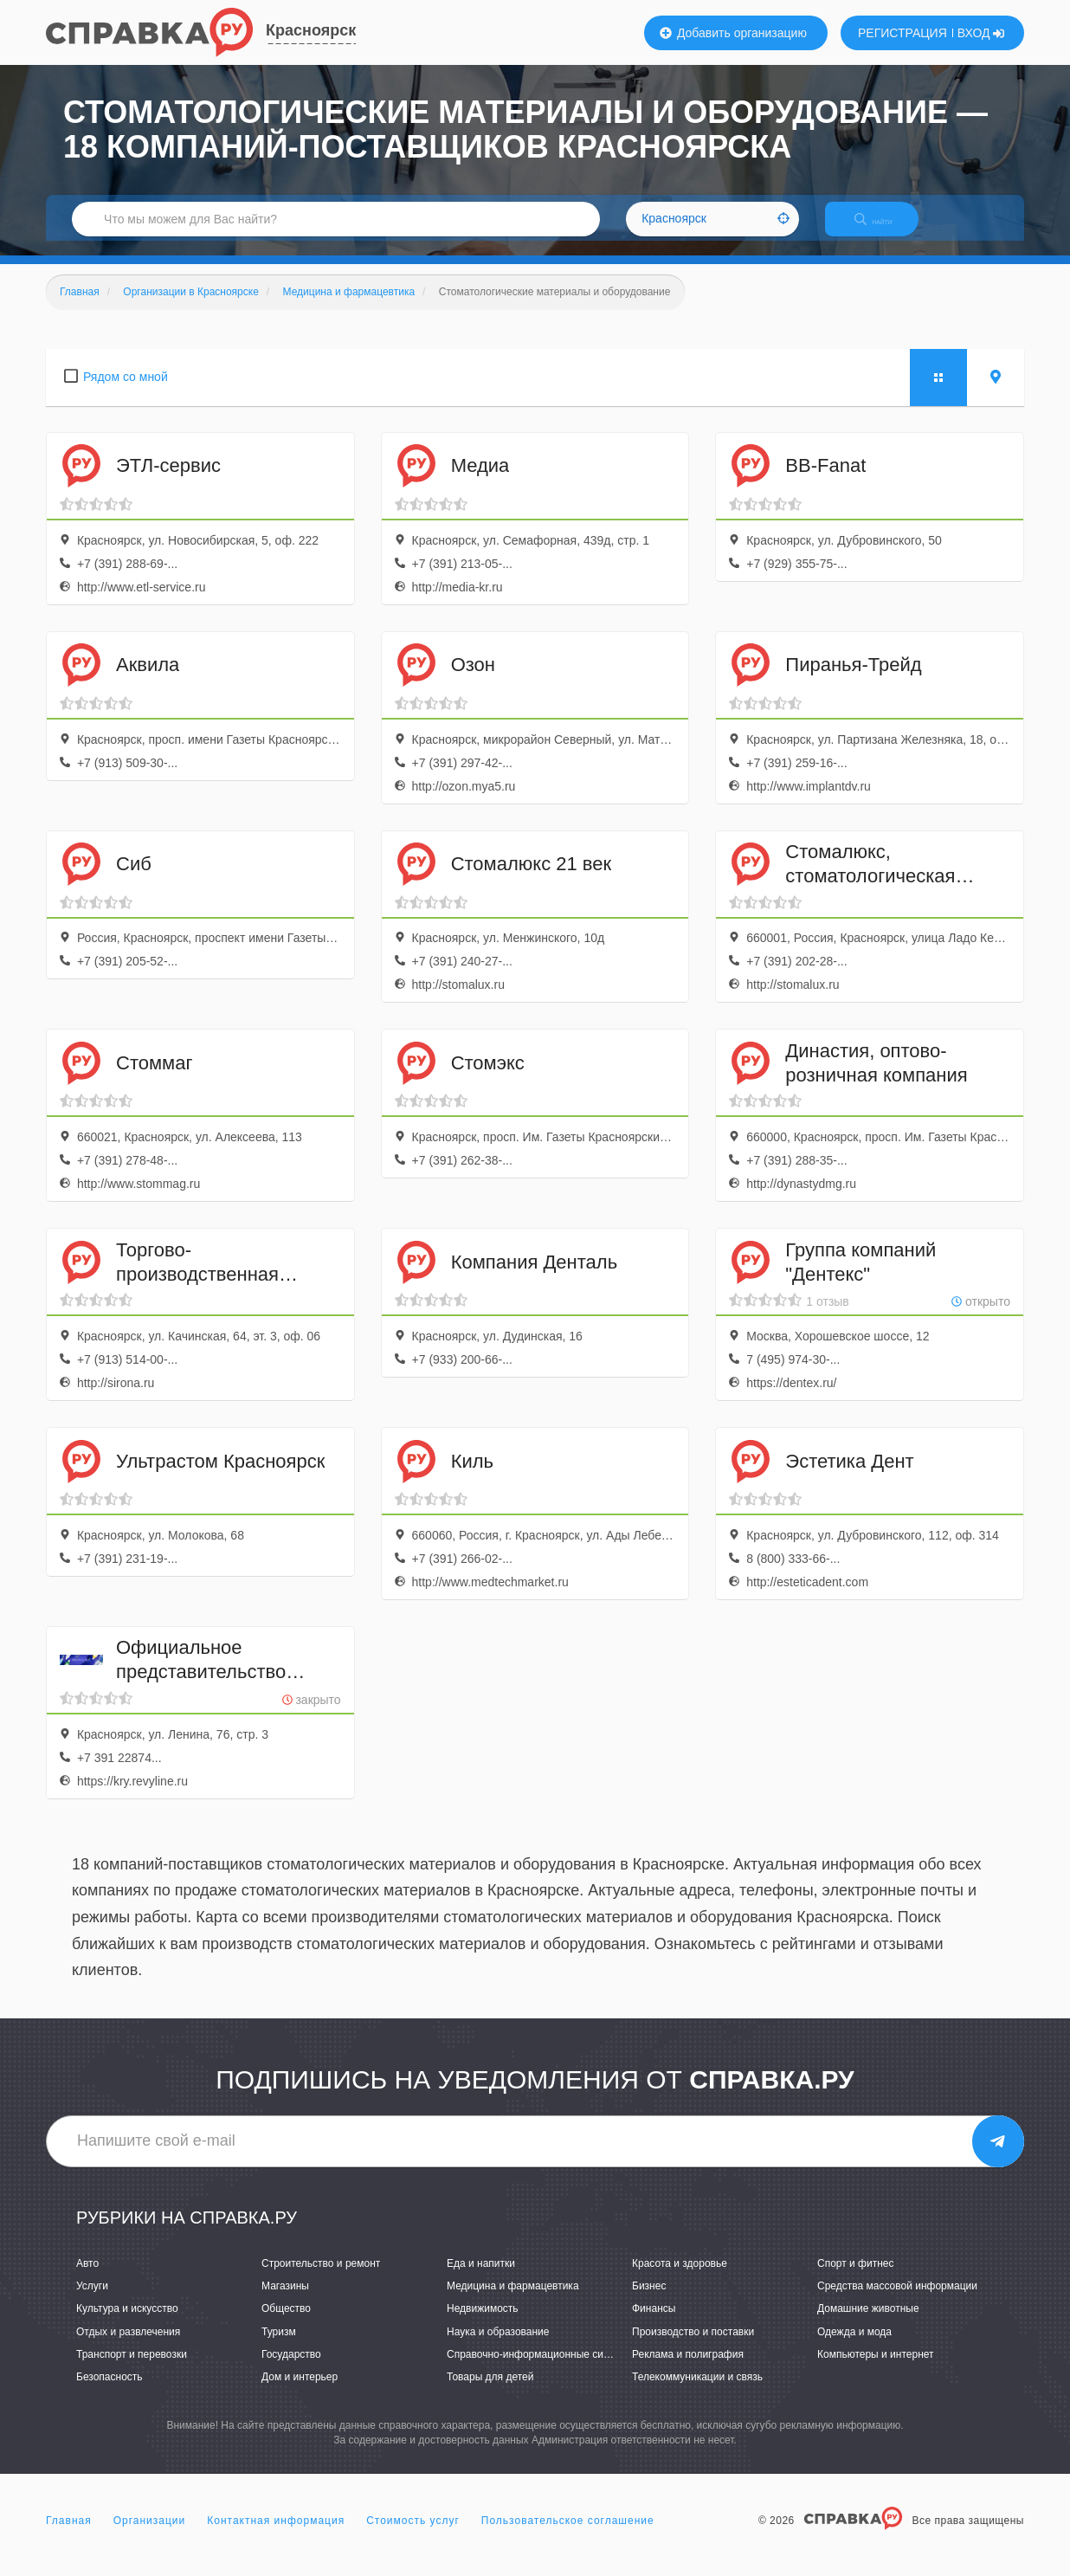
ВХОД (981, 33)
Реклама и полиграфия (688, 2369)
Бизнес (649, 2301)
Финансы (653, 2324)
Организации (149, 2536)
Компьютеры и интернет (875, 2369)
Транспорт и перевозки (131, 2369)
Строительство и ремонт (320, 2278)
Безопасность (109, 2392)
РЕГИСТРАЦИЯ (902, 33)
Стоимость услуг (413, 2536)
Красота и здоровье (679, 2278)
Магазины (285, 2301)
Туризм (278, 2346)
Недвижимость (483, 2324)
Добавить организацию (733, 33)
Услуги (92, 2301)
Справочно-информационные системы (540, 2369)
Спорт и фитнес (855, 2278)
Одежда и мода (854, 2346)
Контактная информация (276, 2536)
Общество (286, 2324)
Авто (87, 2278)
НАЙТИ (885, 229)
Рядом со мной (125, 391)
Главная (69, 2536)
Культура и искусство (127, 2324)
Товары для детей (490, 2392)
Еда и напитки (481, 2278)
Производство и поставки (693, 2346)
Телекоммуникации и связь (697, 2392)
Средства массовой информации (897, 2301)
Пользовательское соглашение (567, 2536)
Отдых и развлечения (128, 2346)
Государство (291, 2369)
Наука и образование (498, 2346)
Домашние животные (868, 2324)
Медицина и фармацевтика (513, 2301)
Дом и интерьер (299, 2392)
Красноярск (311, 30)
